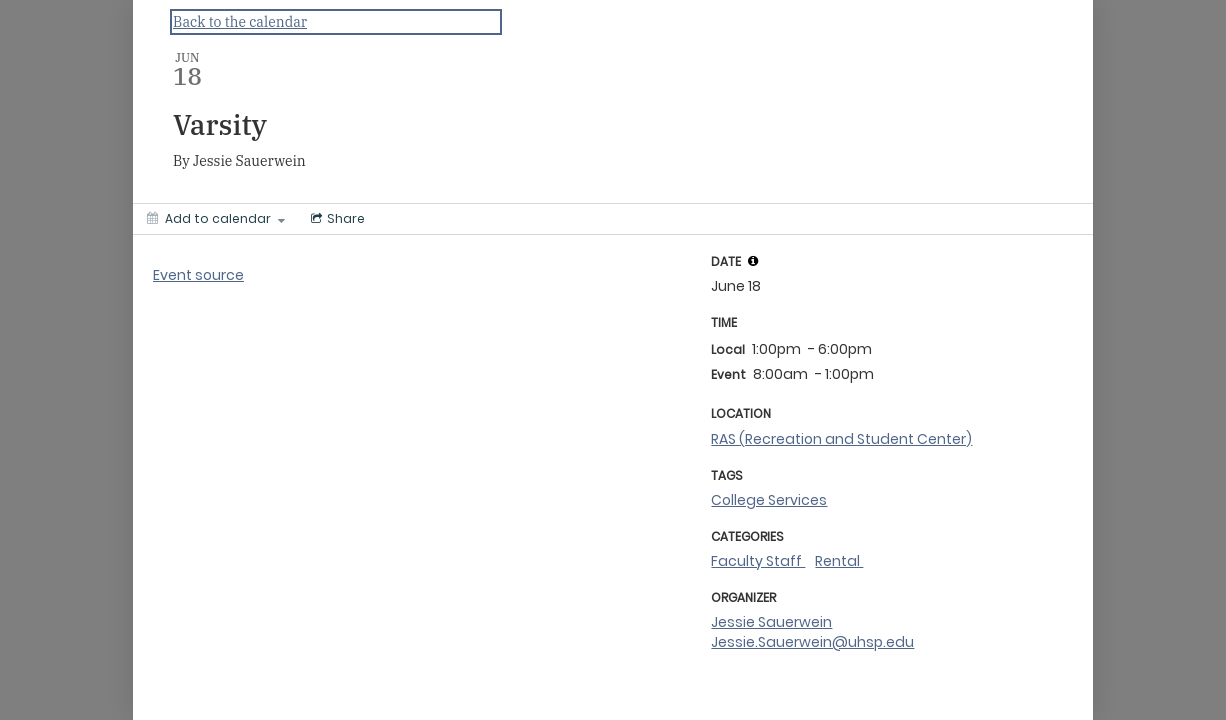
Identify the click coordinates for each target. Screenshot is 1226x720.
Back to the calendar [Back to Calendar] (240, 22)
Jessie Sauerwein (771, 622)
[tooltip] (753, 261)
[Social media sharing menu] (336, 219)
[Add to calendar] (216, 219)
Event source (198, 275)
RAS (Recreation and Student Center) (841, 439)
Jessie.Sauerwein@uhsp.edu (812, 642)
